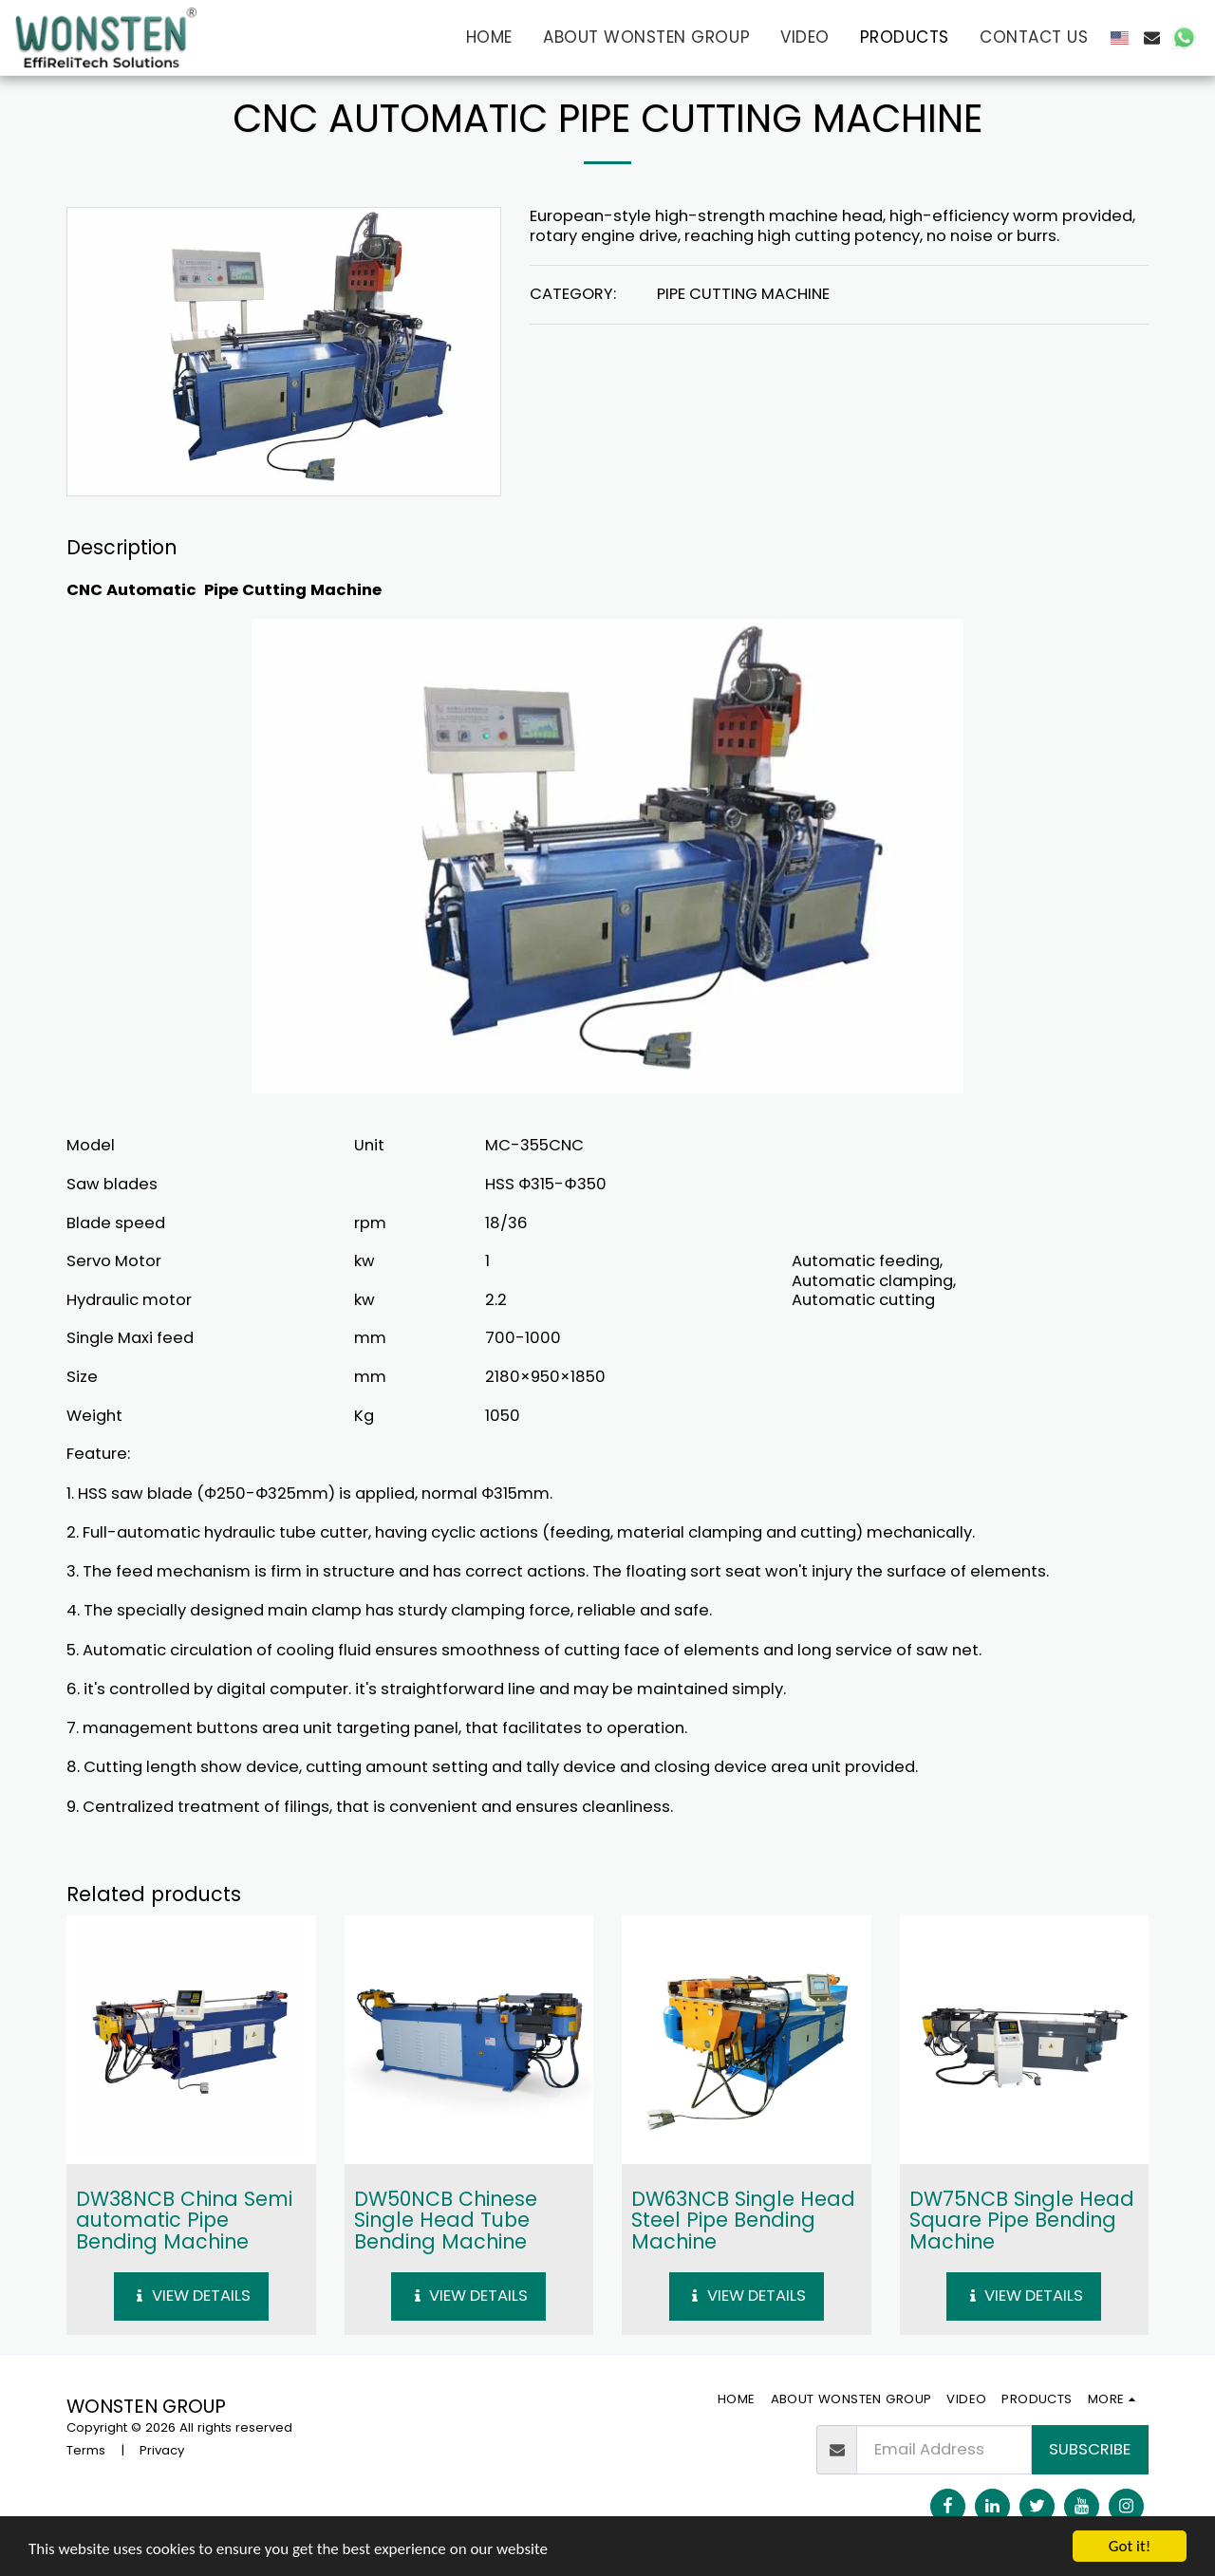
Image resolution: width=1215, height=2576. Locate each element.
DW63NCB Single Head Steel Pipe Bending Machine (743, 2220)
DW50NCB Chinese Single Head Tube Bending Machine (445, 2220)
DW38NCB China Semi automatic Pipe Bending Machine (184, 2220)
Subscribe (1090, 2449)
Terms (85, 2450)
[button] (1152, 37)
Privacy (162, 2450)
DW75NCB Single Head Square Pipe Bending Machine (1021, 2220)
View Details (191, 2295)
